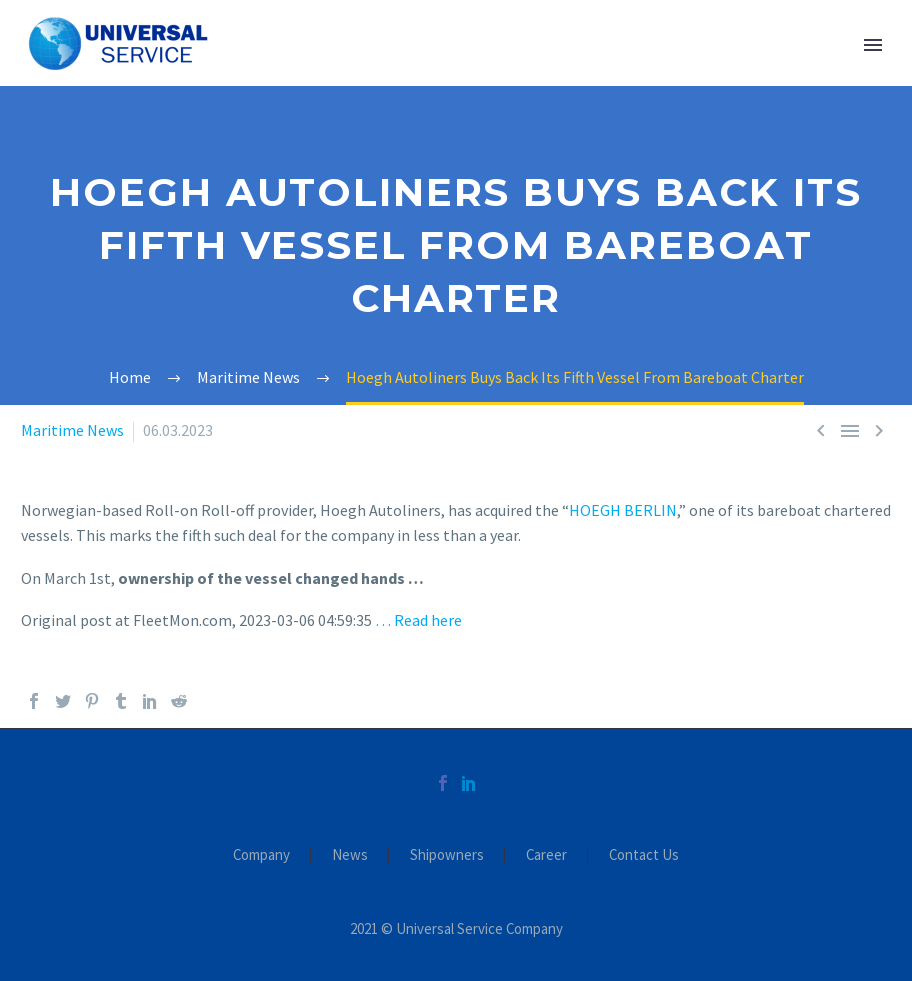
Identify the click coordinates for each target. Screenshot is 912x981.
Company (261, 855)
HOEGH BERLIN (623, 510)
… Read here (418, 620)
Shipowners (447, 855)
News (350, 855)
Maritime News (72, 430)
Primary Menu (873, 45)
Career (546, 855)
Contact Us (644, 855)
